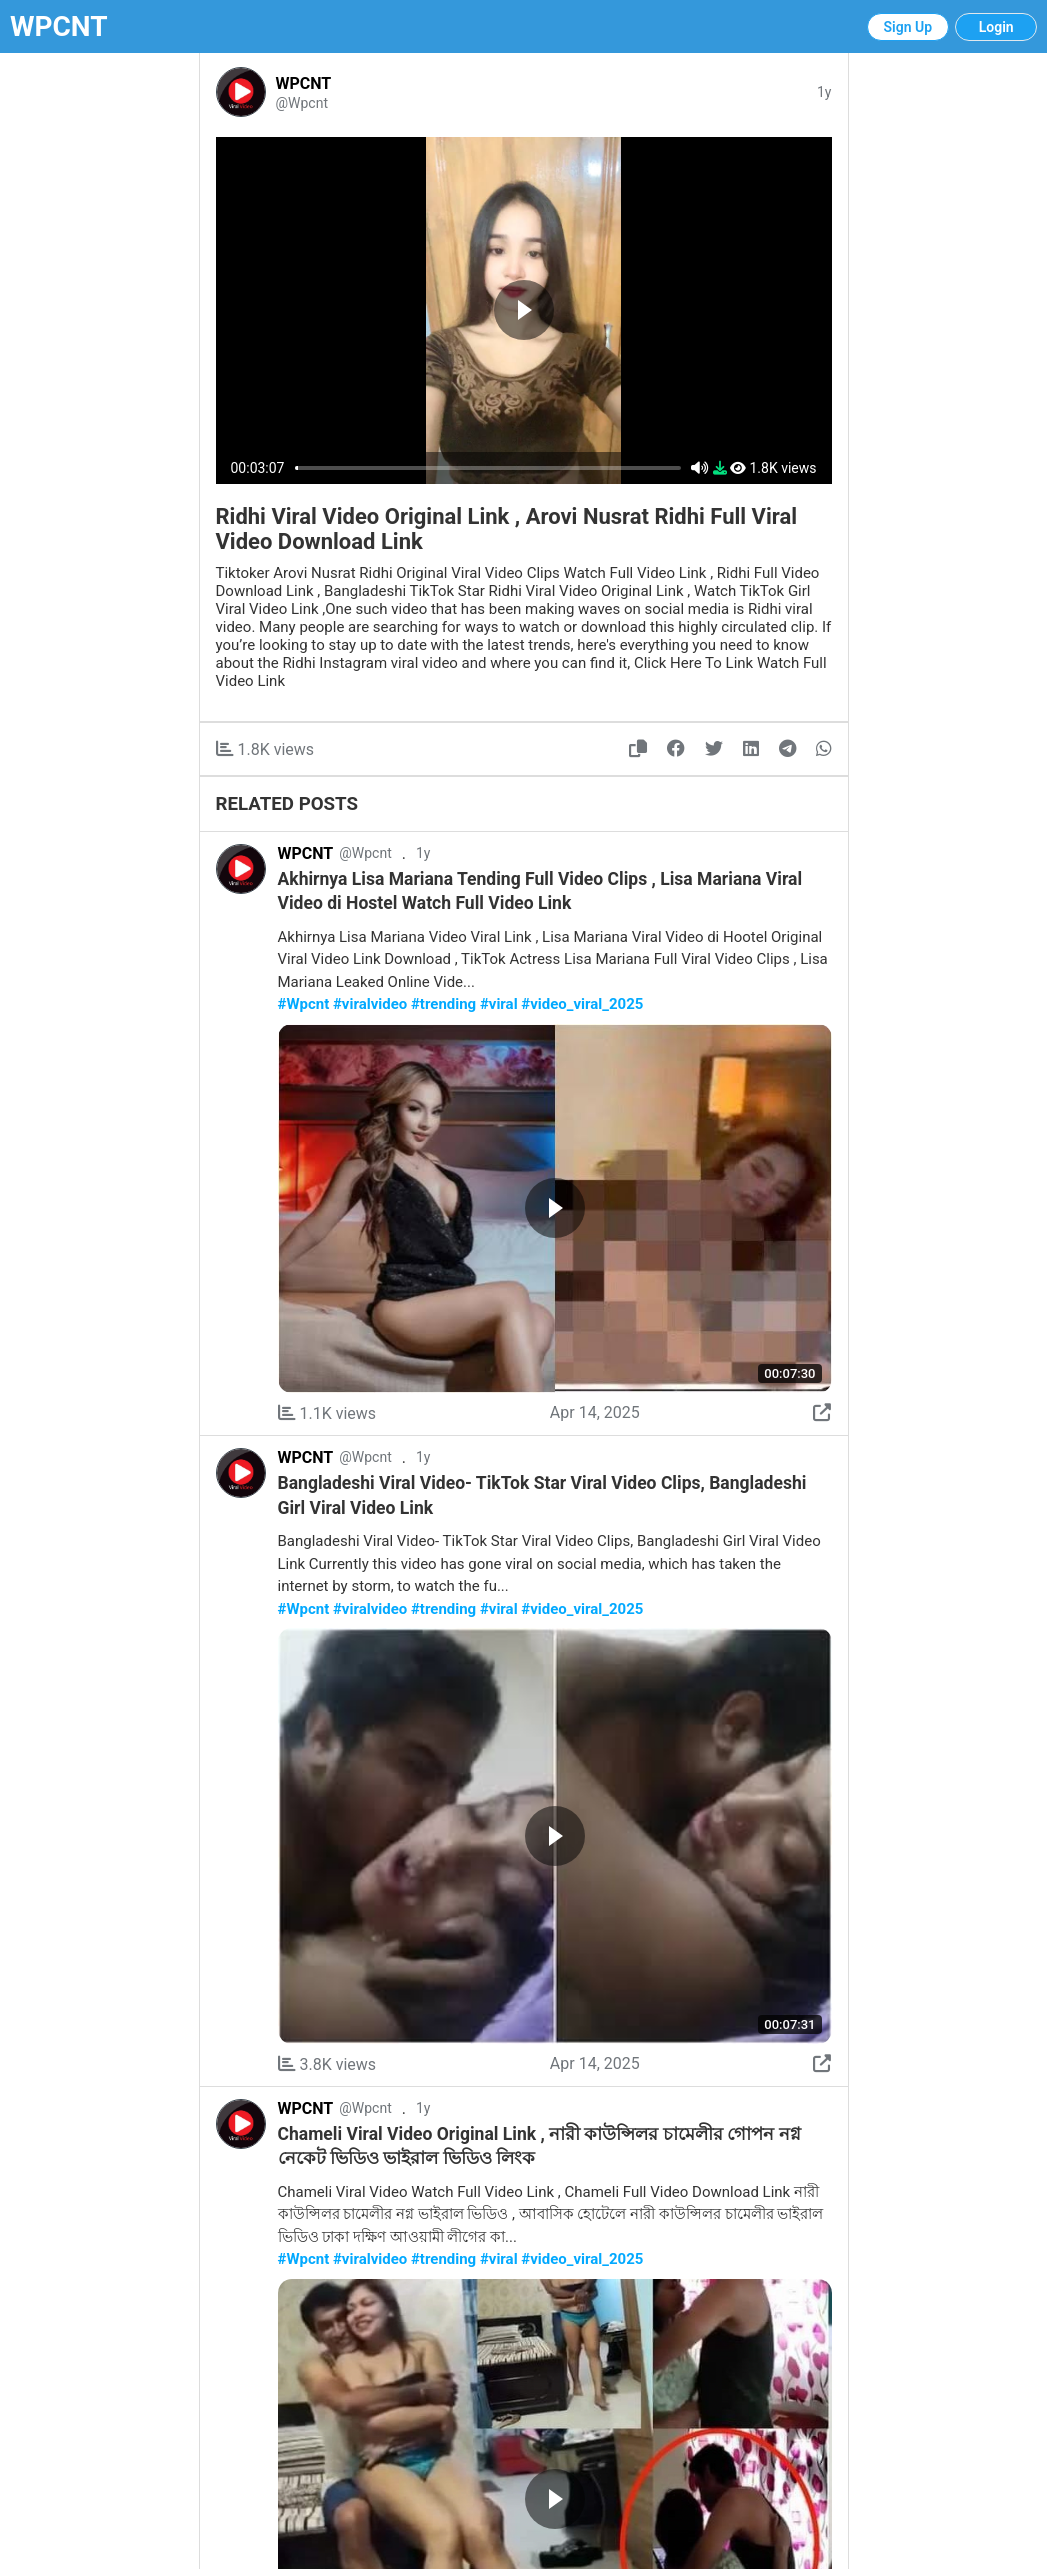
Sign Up (908, 27)
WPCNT (59, 26)
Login (996, 27)
